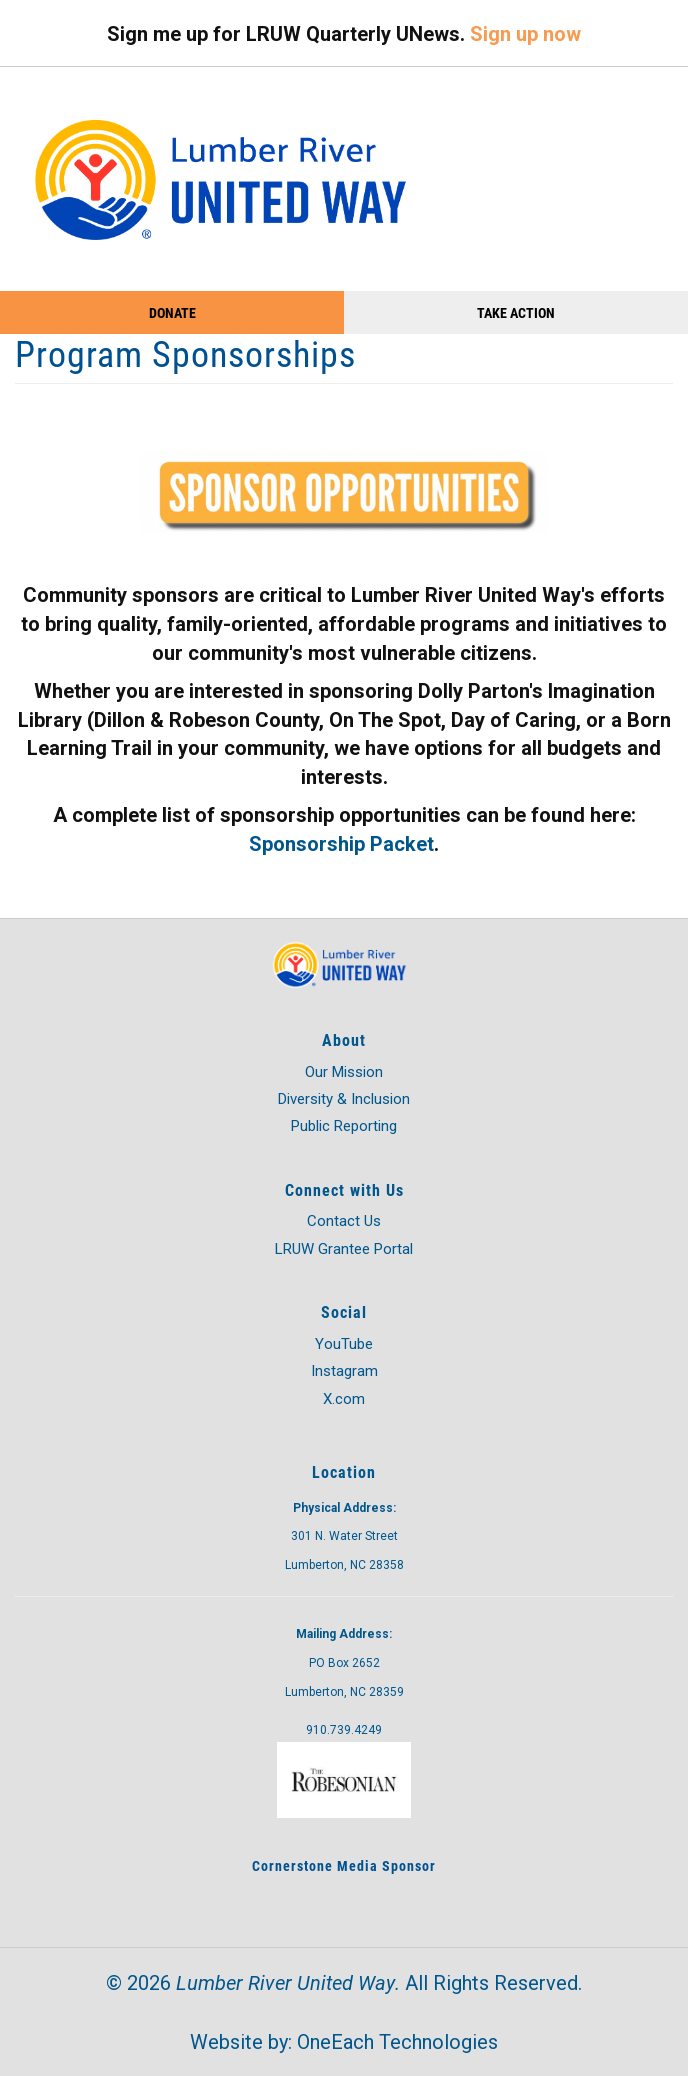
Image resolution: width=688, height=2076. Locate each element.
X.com (344, 1399)
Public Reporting (344, 1126)
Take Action (516, 312)
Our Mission (344, 1072)
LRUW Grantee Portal (344, 1249)
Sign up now (525, 34)
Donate (172, 312)
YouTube (344, 1344)
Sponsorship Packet (341, 844)
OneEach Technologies (397, 2042)
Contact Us (344, 1221)
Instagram (344, 1371)
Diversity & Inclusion (344, 1099)
